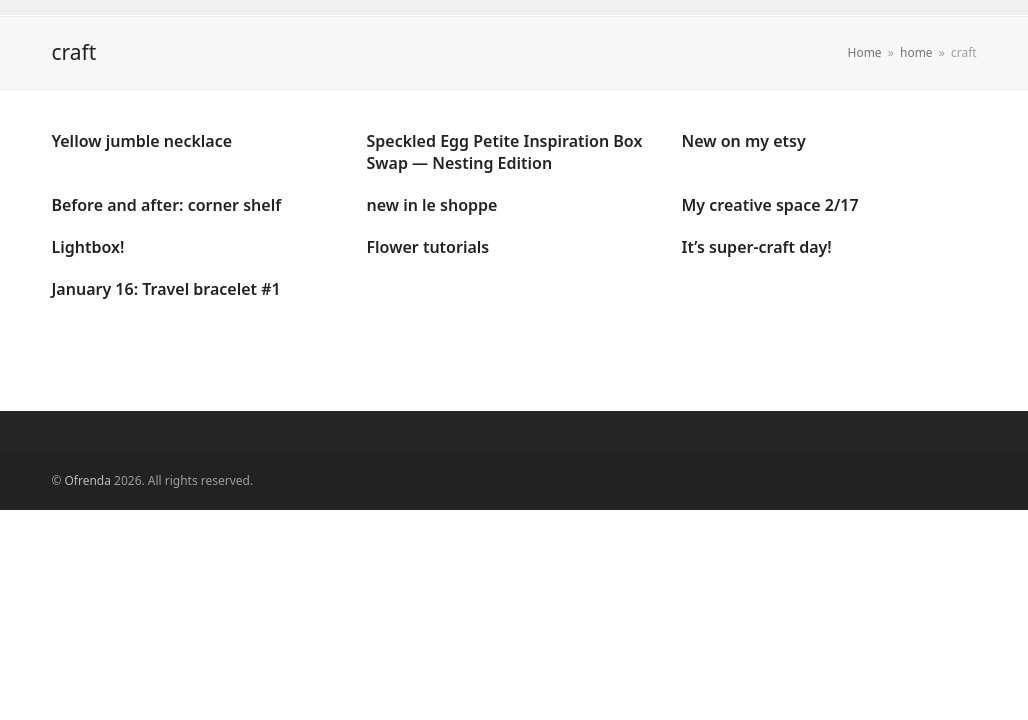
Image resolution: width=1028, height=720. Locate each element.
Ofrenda (88, 480)
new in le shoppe (431, 205)
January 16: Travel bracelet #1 (165, 289)
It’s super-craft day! (757, 247)
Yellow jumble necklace (141, 141)
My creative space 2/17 (770, 205)
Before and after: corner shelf (166, 205)
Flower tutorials (427, 247)
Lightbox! (87, 247)
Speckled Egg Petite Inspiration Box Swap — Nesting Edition (504, 152)
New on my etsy (744, 141)
